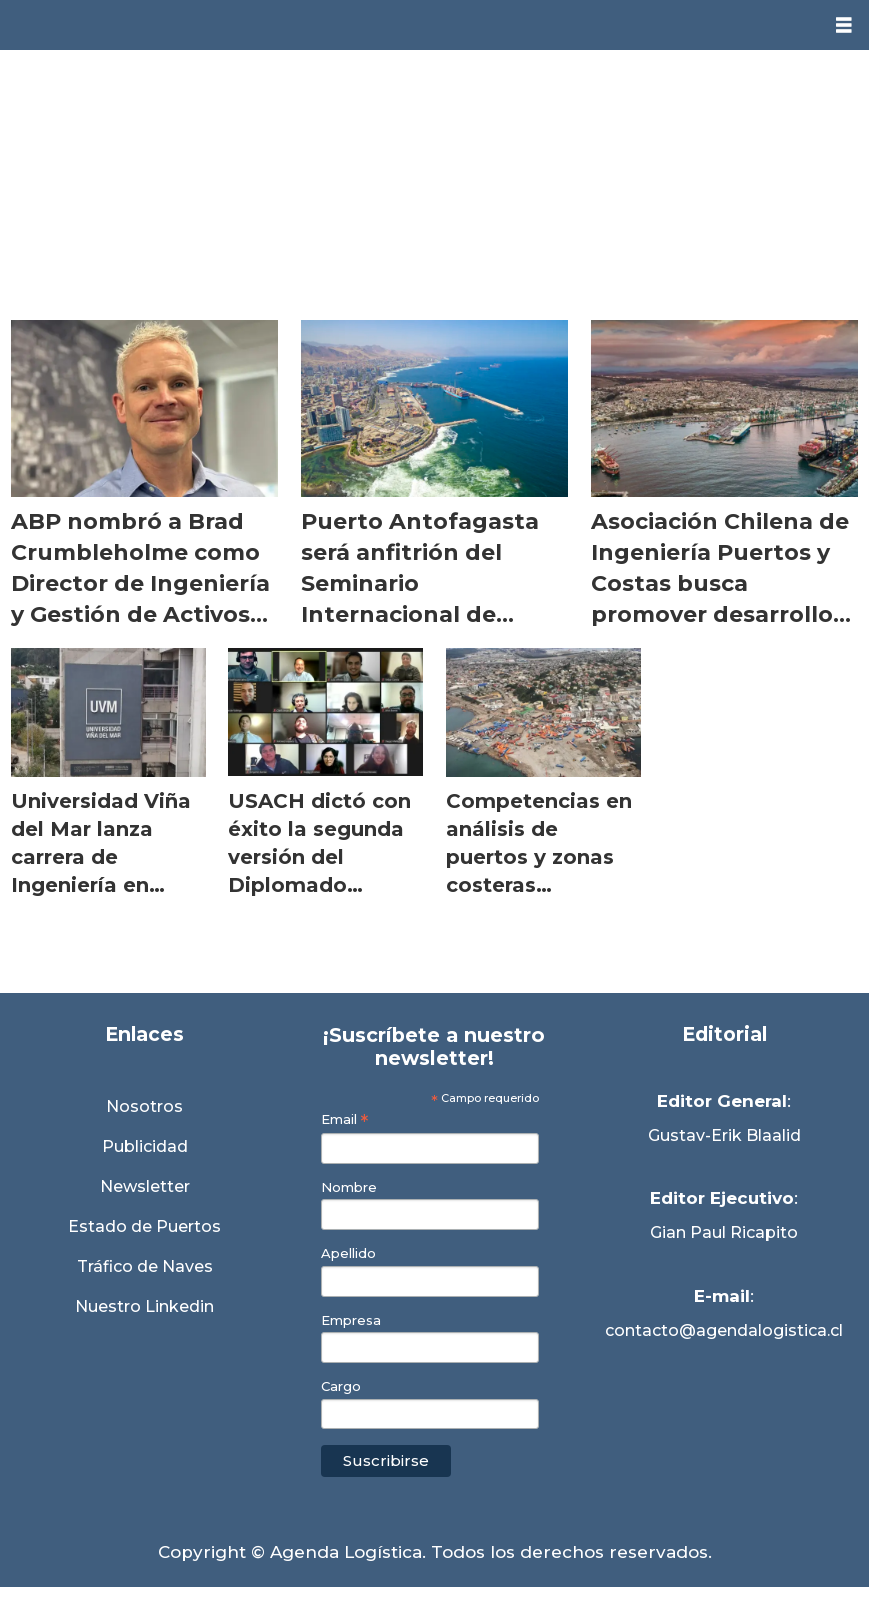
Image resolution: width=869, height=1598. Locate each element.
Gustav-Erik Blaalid (724, 1135)
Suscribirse (386, 1460)
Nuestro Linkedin (144, 1306)
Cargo (341, 1386)
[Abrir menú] (844, 25)
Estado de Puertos (144, 1226)
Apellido (348, 1253)
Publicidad (145, 1146)
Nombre (349, 1187)
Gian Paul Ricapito (724, 1232)
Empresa (351, 1320)
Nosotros (144, 1106)
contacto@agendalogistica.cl (724, 1330)
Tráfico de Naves (145, 1266)
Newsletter (145, 1186)
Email (344, 1119)
